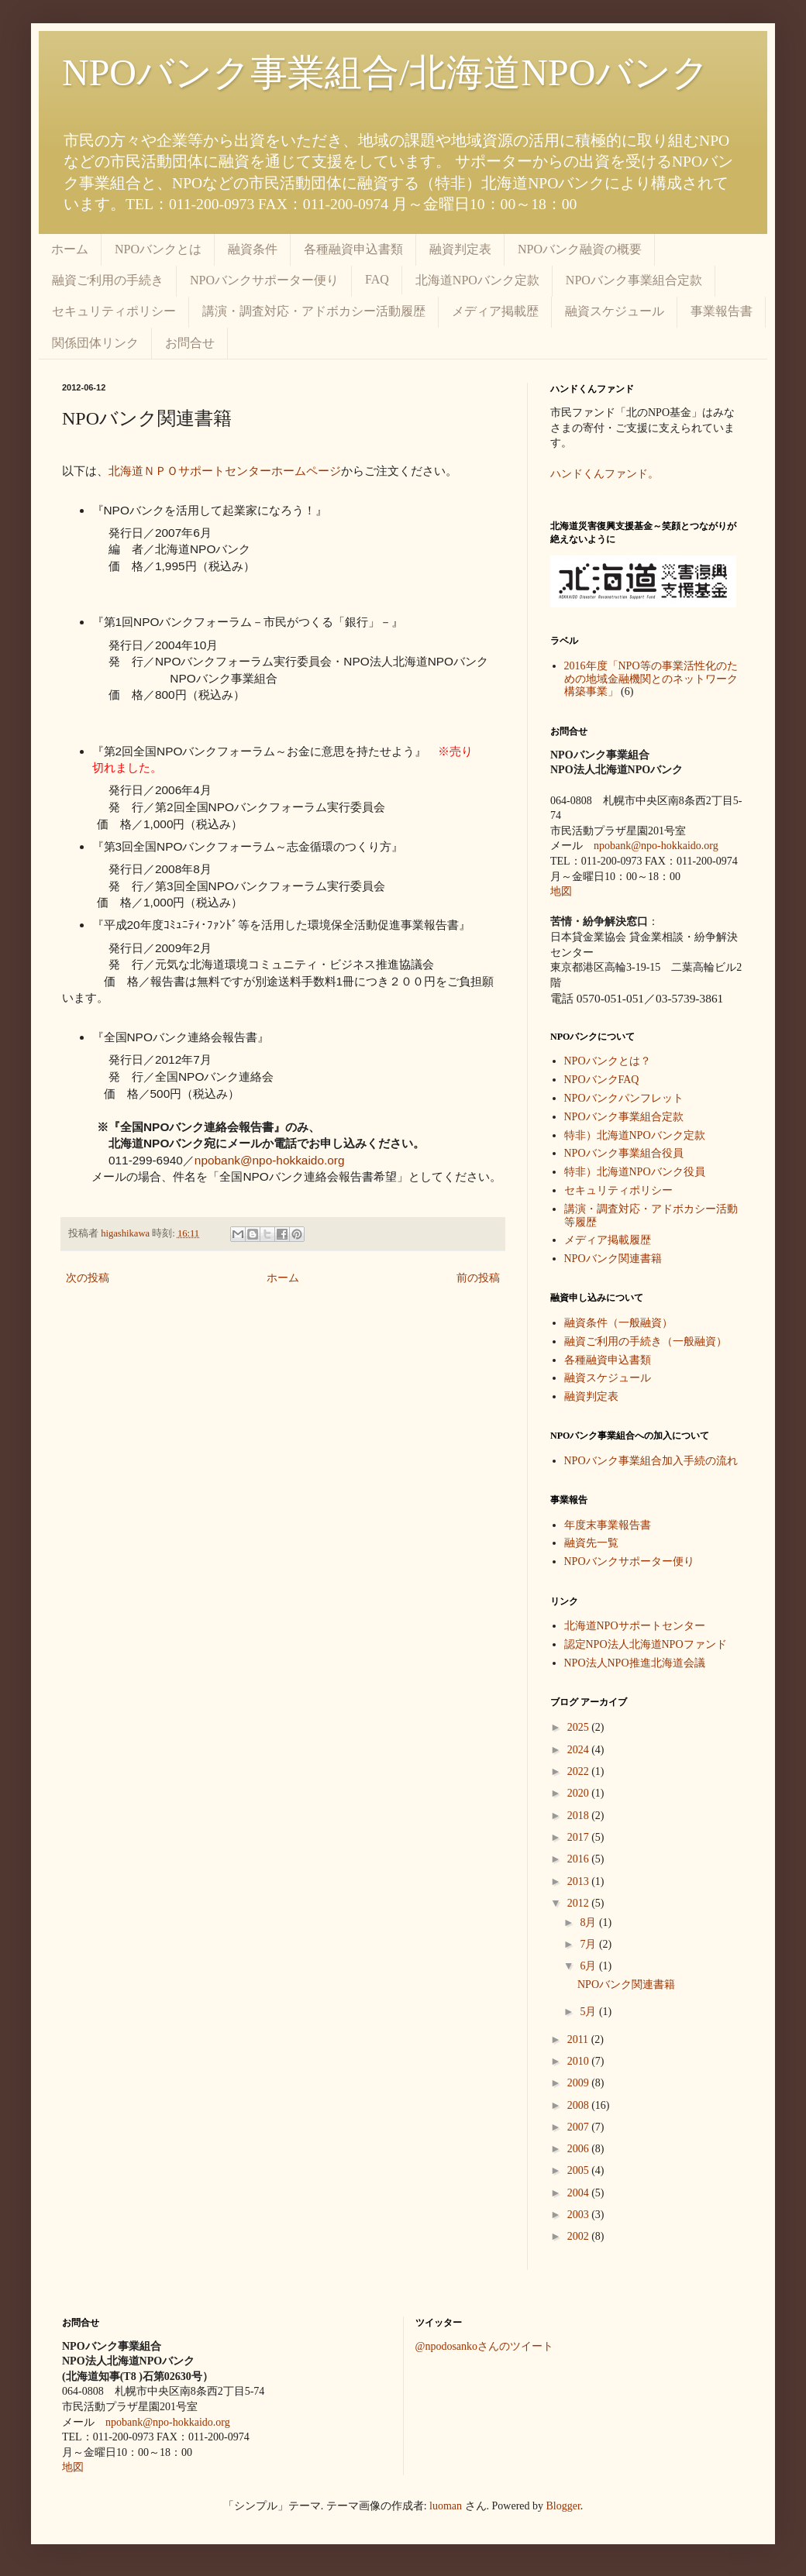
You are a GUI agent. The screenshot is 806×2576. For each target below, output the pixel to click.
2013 (579, 1881)
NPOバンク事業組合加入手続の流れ (651, 1461)
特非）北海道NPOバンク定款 (634, 1135)
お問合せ (190, 342)
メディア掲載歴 (495, 311)
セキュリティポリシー (114, 311)
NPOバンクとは (158, 249)
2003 (579, 2214)
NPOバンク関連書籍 (613, 1258)
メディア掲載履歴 (607, 1240)
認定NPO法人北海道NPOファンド (645, 1644)
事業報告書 (722, 311)
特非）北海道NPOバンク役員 (634, 1172)
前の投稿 (478, 1278)
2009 (579, 2083)
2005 (579, 2170)
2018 (579, 1815)
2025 (579, 1727)
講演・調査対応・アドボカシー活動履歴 (313, 311)
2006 (579, 2149)
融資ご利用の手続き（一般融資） (645, 1341)
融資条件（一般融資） (618, 1323)
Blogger (563, 2506)
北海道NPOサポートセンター (634, 1626)
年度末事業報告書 (607, 1525)
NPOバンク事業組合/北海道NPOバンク (385, 72)
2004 (579, 2193)
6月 (589, 1966)
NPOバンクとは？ (607, 1061)
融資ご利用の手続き (108, 280)
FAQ (377, 279)
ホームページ (306, 470)
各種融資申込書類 (353, 249)
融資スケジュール (614, 311)
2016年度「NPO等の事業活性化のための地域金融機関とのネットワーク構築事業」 (651, 679)
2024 (579, 1750)
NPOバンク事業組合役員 (624, 1153)
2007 (579, 2127)
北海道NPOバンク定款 (477, 280)
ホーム (69, 249)
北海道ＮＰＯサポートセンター (189, 470)
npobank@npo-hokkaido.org (270, 1160)
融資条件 (252, 249)
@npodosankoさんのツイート (484, 2346)
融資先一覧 (591, 1543)
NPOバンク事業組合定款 (634, 280)
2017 (579, 1837)
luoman (445, 2506)
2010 (579, 2061)
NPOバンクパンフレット (624, 1098)
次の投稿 (87, 1278)
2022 (579, 1771)
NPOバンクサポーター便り (264, 280)
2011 (579, 2039)
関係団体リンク (95, 342)
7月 (589, 1944)
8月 (589, 1922)
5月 (589, 2011)
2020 (579, 1793)
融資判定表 (460, 249)
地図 (561, 891)
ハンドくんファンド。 (604, 474)
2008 (579, 2105)
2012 (579, 1903)
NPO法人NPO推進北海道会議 (634, 1663)
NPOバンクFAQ (601, 1079)
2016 (579, 1859)
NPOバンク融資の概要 (580, 249)
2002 (579, 2236)
